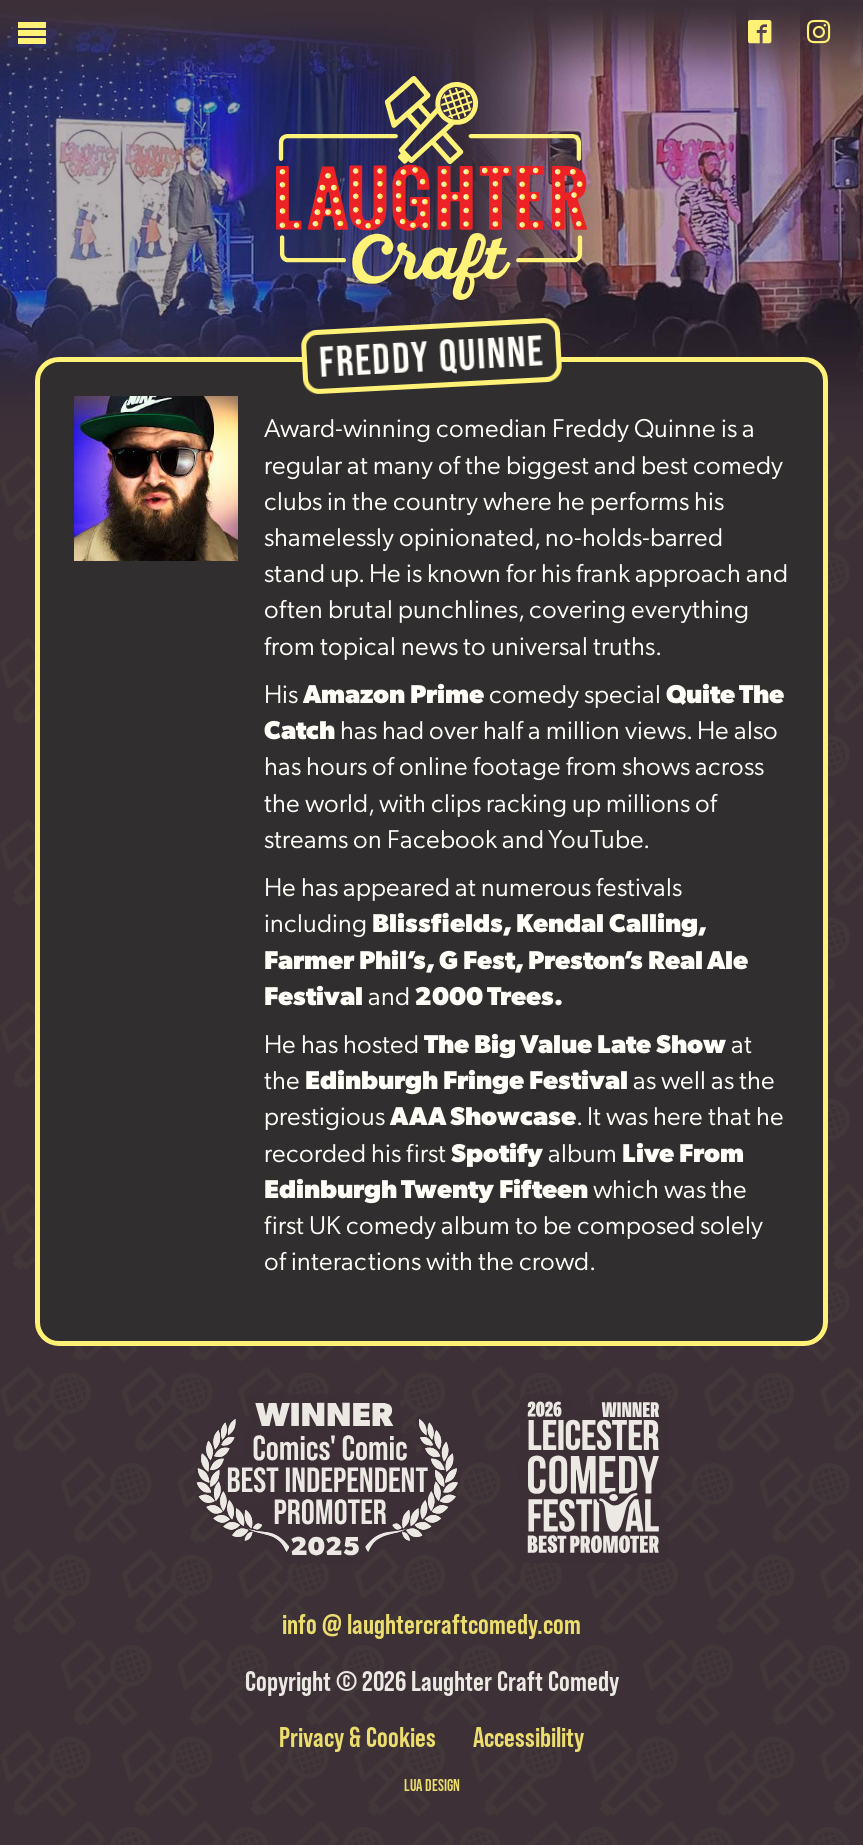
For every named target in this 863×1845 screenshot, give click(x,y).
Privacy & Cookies (359, 1737)
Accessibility (525, 1737)
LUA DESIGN (432, 1785)
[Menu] (374, 37)
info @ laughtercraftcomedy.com (431, 1624)
